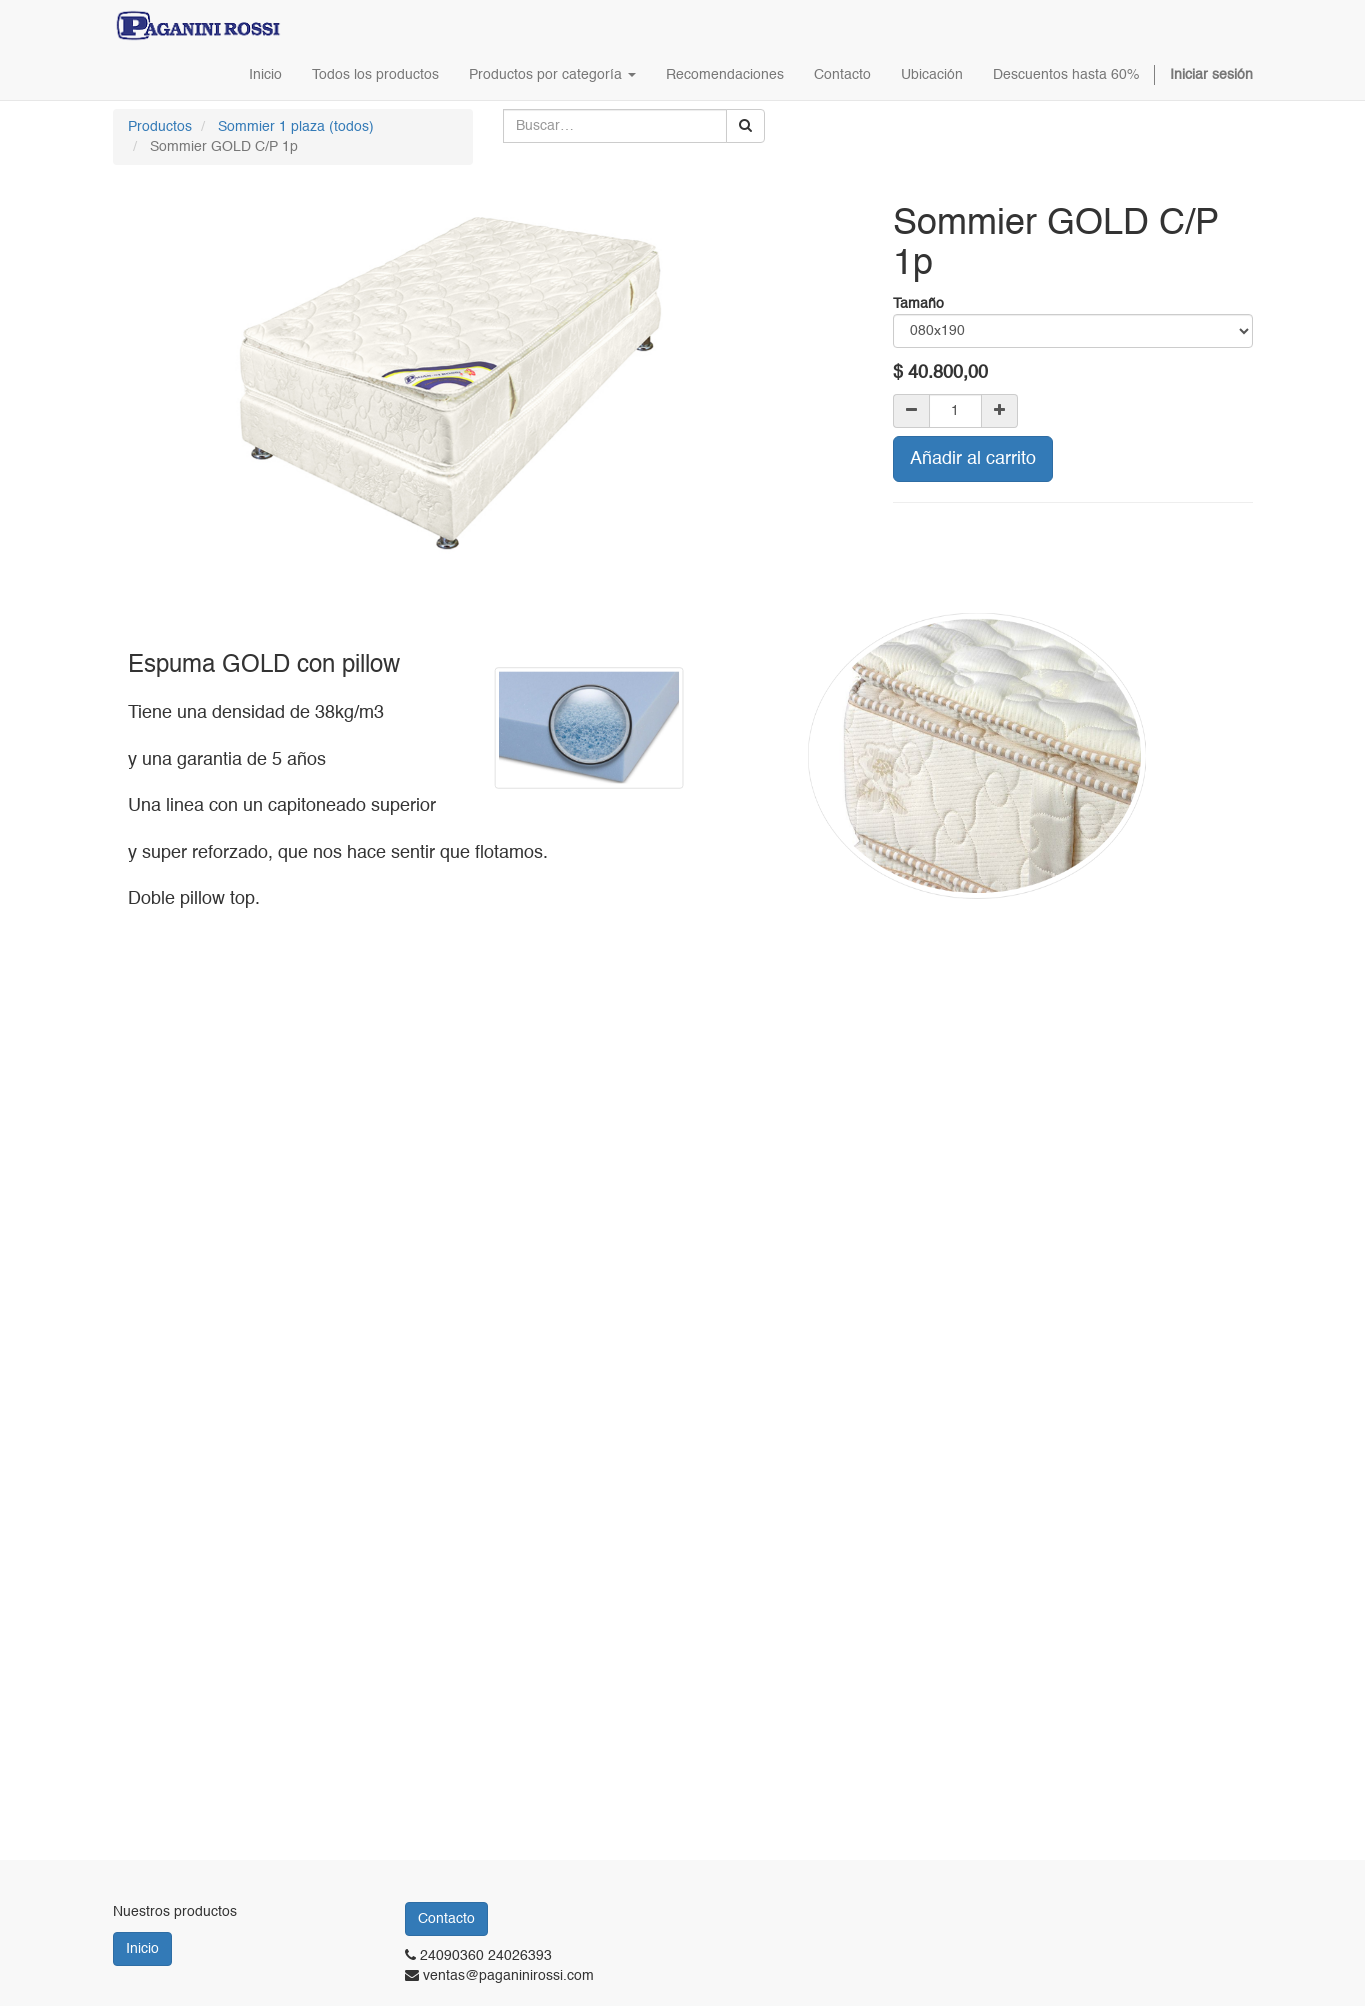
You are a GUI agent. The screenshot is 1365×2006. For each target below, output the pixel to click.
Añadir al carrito (973, 459)
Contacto (446, 1919)
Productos (160, 127)
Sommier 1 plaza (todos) (296, 127)
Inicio (142, 1949)
